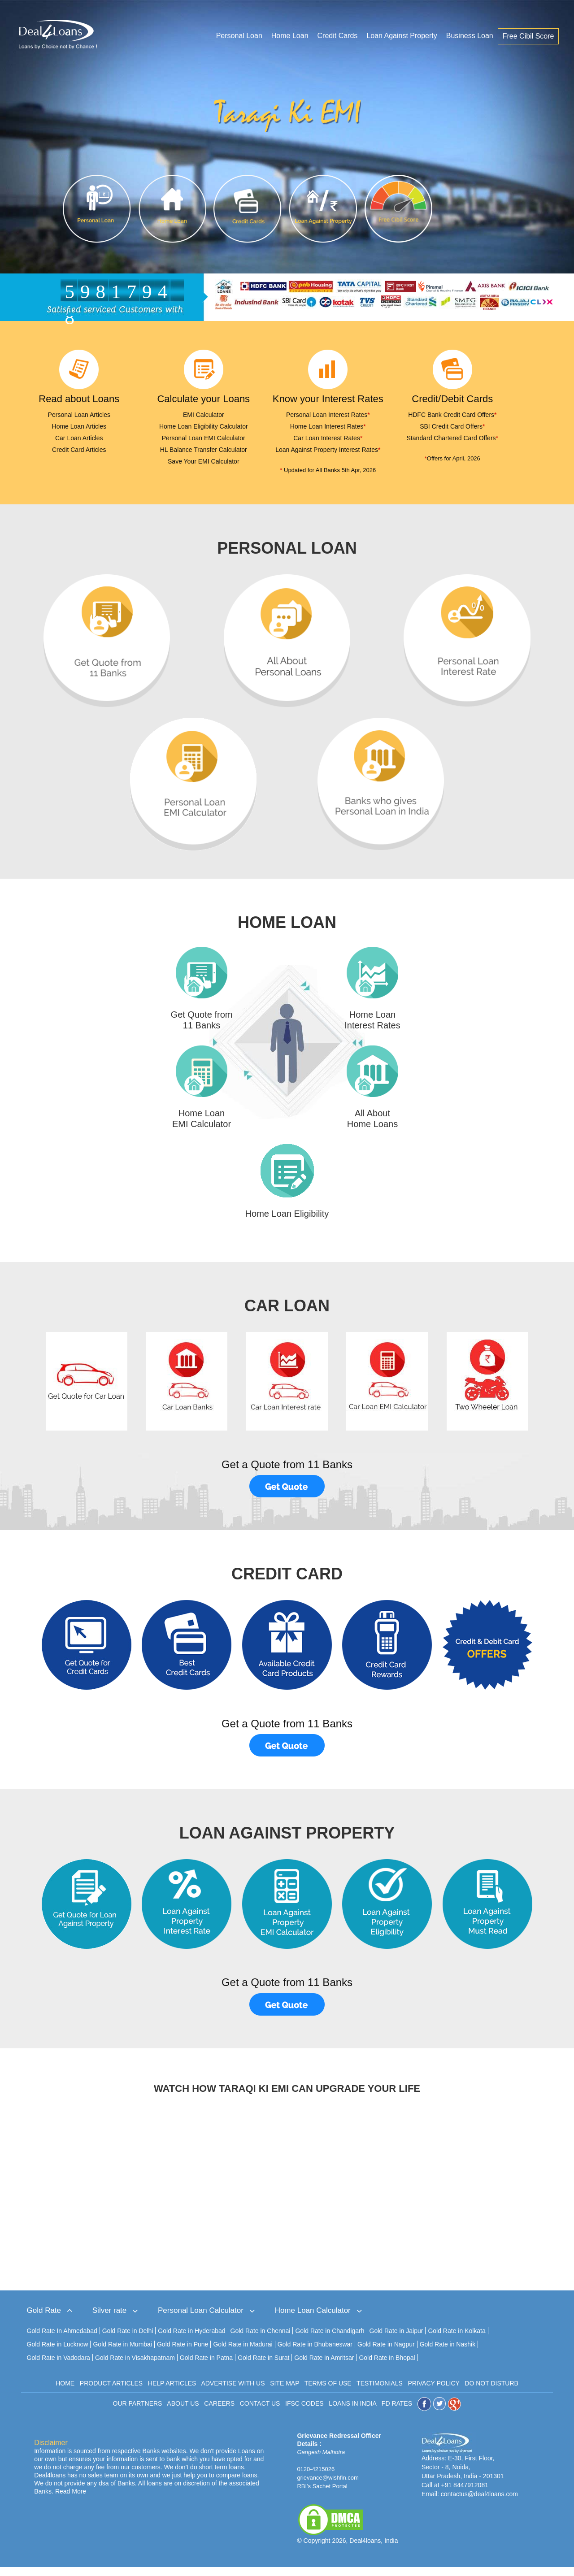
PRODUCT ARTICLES (111, 2392)
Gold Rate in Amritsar (324, 2366)
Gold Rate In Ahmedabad (62, 2339)
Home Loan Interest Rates (328, 426)
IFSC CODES (304, 2412)
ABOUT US (183, 2412)
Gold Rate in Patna (206, 2366)
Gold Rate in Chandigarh (329, 2339)
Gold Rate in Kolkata (456, 2339)
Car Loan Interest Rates (327, 438)
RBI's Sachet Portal (322, 2495)
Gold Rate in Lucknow (57, 2353)
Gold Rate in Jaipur (396, 2339)
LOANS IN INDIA (352, 2412)
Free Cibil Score (529, 37)
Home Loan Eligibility (287, 1222)
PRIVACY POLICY (433, 2392)
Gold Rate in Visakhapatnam (135, 2366)
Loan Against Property (402, 36)
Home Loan (290, 36)
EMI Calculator (203, 414)
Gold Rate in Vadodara (58, 2366)
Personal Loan (240, 36)
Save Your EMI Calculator (203, 461)
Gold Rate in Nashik (448, 2353)
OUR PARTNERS (137, 2412)
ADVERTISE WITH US (233, 2392)
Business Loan (470, 36)
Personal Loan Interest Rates (328, 414)
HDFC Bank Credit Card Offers (452, 414)
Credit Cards (338, 36)
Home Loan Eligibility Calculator (203, 426)
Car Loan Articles (79, 438)
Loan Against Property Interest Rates (327, 449)
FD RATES (397, 2412)
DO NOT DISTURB (491, 2392)
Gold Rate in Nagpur (386, 2353)
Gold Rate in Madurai (242, 2353)
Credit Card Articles (79, 449)
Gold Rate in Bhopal (387, 2366)
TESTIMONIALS (380, 2392)
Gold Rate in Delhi (127, 2339)
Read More (70, 2500)
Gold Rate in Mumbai (122, 2353)
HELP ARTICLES (172, 2392)
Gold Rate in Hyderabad (191, 2339)
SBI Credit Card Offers (452, 426)
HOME (65, 2392)
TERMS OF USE (328, 2392)
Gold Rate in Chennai (260, 2339)
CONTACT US (260, 2412)
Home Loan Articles (79, 426)
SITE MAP (284, 2392)
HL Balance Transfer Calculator (203, 449)
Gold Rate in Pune (182, 2353)
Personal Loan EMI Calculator (203, 438)
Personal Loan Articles (79, 414)
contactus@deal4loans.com (479, 2503)
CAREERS (219, 2412)
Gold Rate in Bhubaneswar (315, 2353)
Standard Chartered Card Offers (452, 438)
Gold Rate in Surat (263, 2366)
